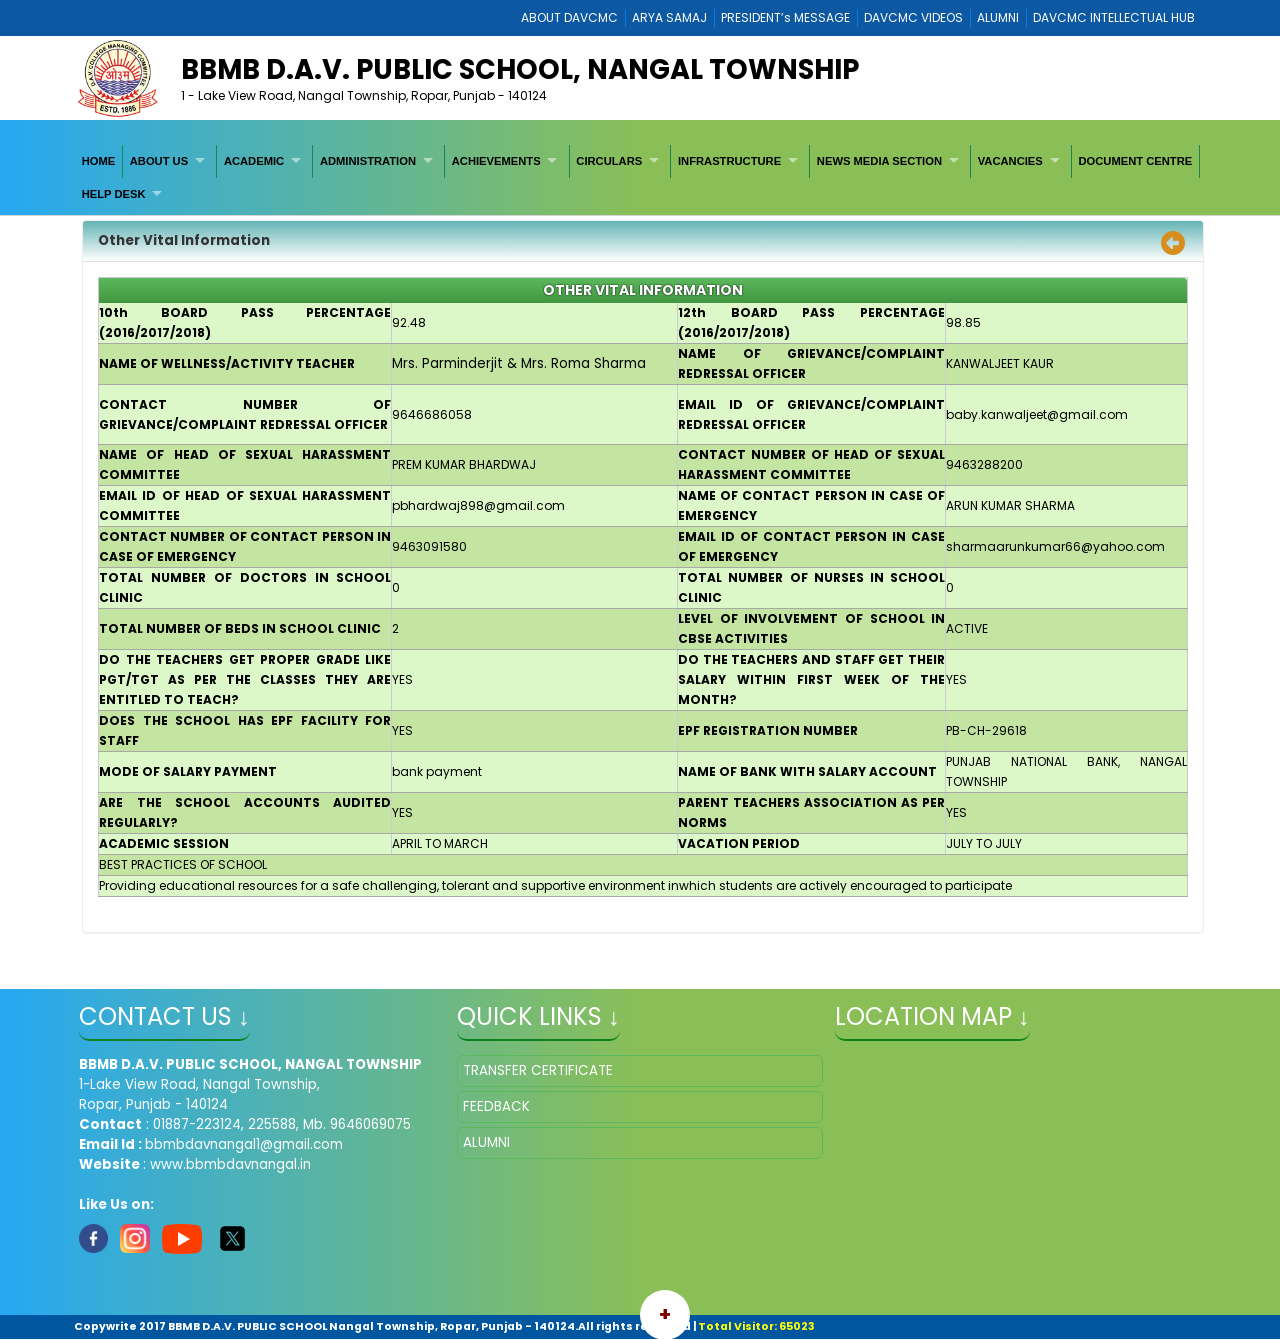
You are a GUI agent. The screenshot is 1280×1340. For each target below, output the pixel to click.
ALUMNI (998, 17)
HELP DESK (114, 194)
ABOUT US (159, 161)
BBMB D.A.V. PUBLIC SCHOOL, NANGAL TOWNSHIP (520, 69)
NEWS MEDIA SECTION (879, 161)
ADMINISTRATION (368, 161)
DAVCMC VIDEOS (913, 17)
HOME (99, 161)
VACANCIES (1010, 161)
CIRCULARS (609, 161)
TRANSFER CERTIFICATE (538, 1070)
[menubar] (640, 177)
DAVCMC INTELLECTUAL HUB (1114, 17)
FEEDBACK (496, 1106)
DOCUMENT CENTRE (1135, 161)
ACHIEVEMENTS (496, 161)
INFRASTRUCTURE (729, 161)
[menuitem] (99, 161)
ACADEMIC (254, 161)
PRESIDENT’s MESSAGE (785, 17)
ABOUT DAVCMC (569, 17)
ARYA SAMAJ (669, 17)
